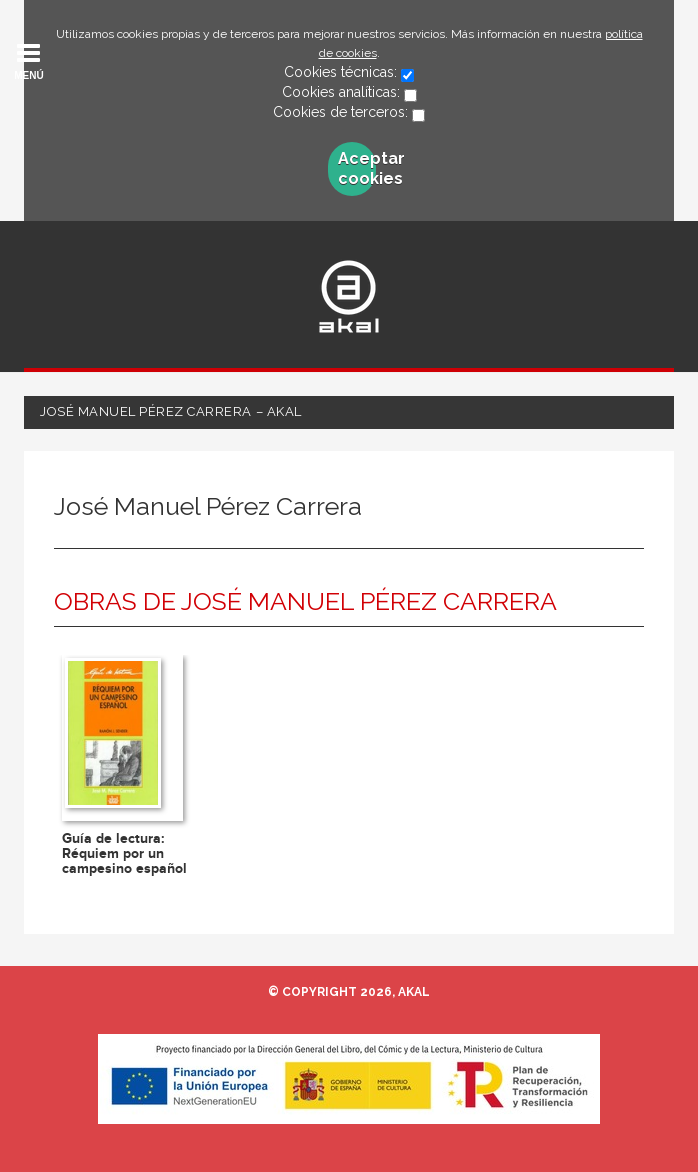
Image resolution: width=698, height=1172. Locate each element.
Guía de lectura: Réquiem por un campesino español (124, 854)
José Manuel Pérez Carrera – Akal (171, 411)
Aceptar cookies (357, 168)
